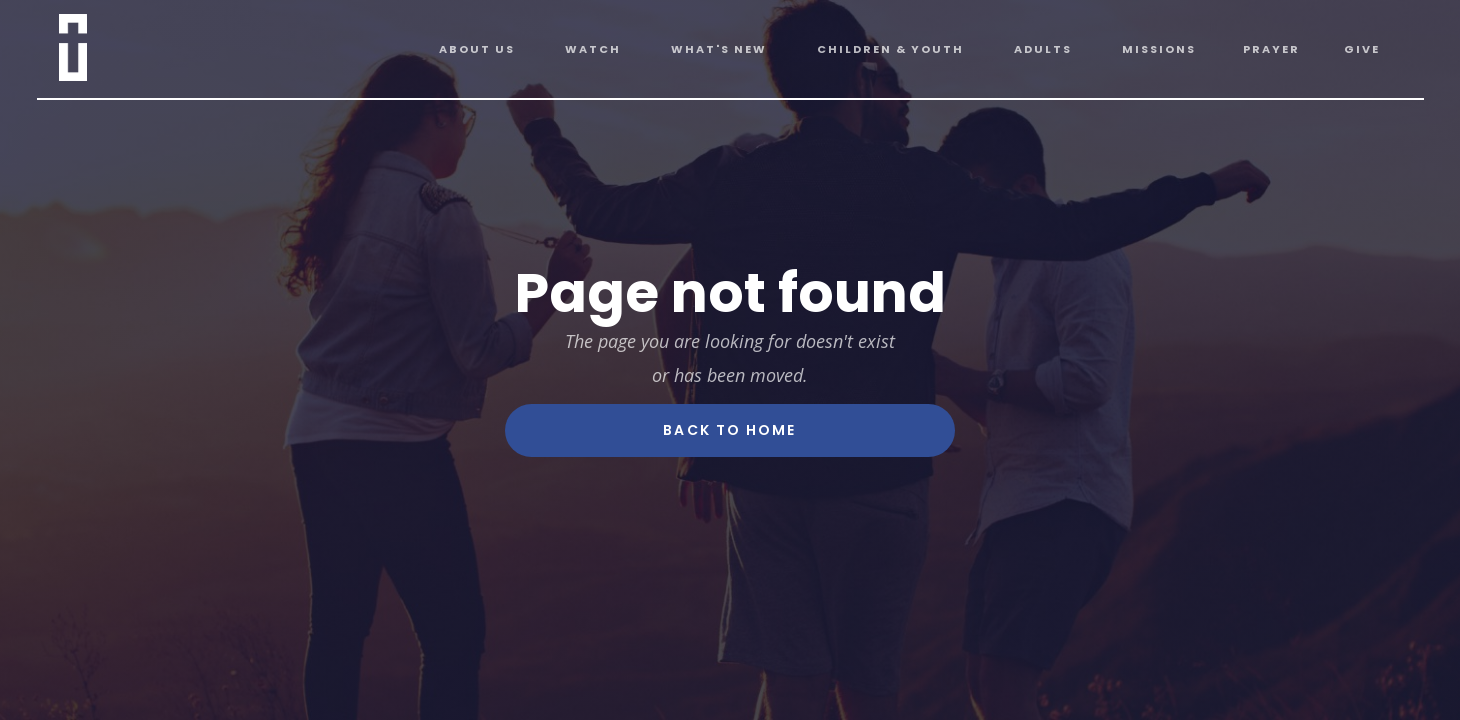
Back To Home (729, 430)
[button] (477, 49)
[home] (98, 43)
